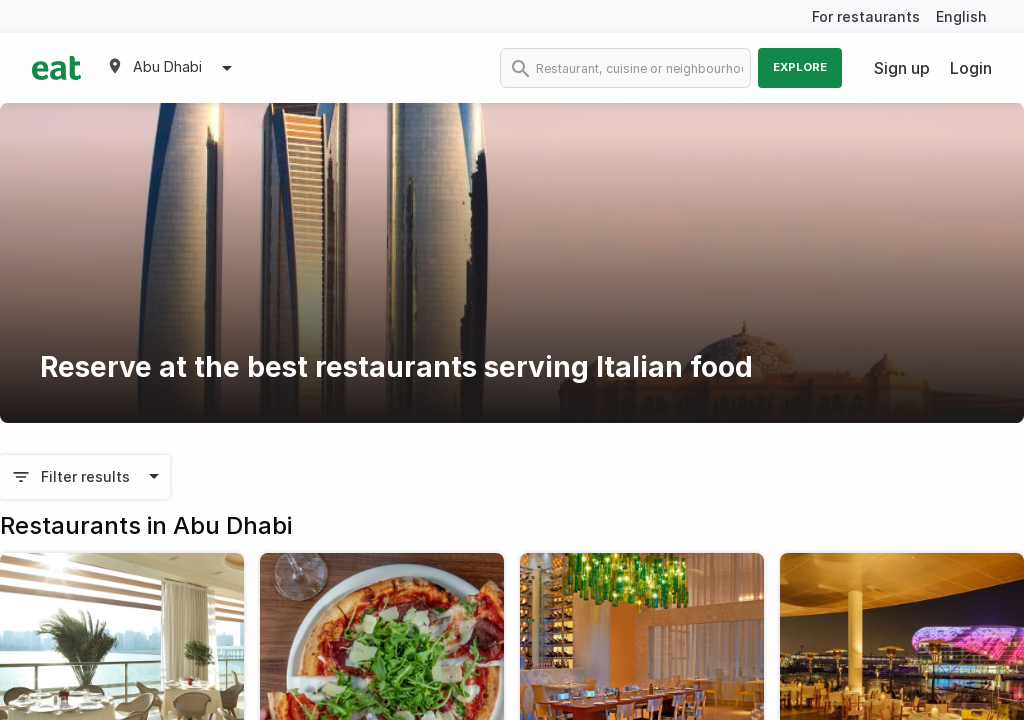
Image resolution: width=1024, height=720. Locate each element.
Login (971, 68)
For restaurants (866, 16)
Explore (800, 67)
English (961, 16)
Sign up (902, 68)
